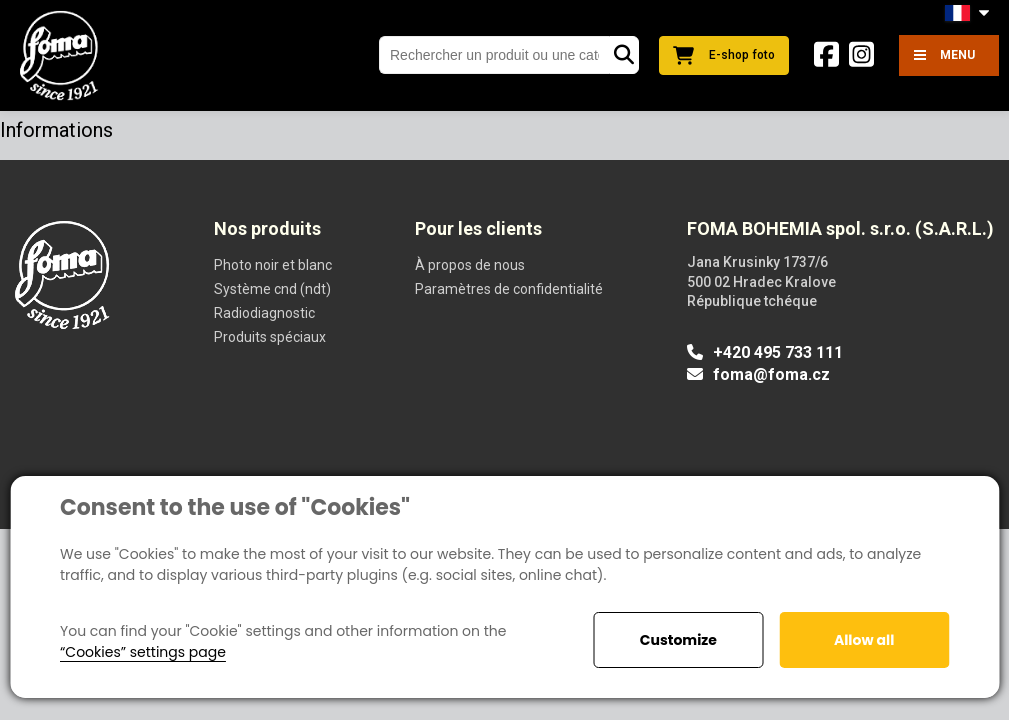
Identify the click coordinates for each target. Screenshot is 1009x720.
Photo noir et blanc (273, 265)
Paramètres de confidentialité (509, 289)
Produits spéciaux (270, 337)
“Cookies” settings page (143, 652)
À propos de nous (470, 265)
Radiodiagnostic (264, 313)
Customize (678, 640)
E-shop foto (724, 55)
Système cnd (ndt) (272, 289)
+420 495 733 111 (765, 352)
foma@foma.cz (758, 374)
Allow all (864, 640)
